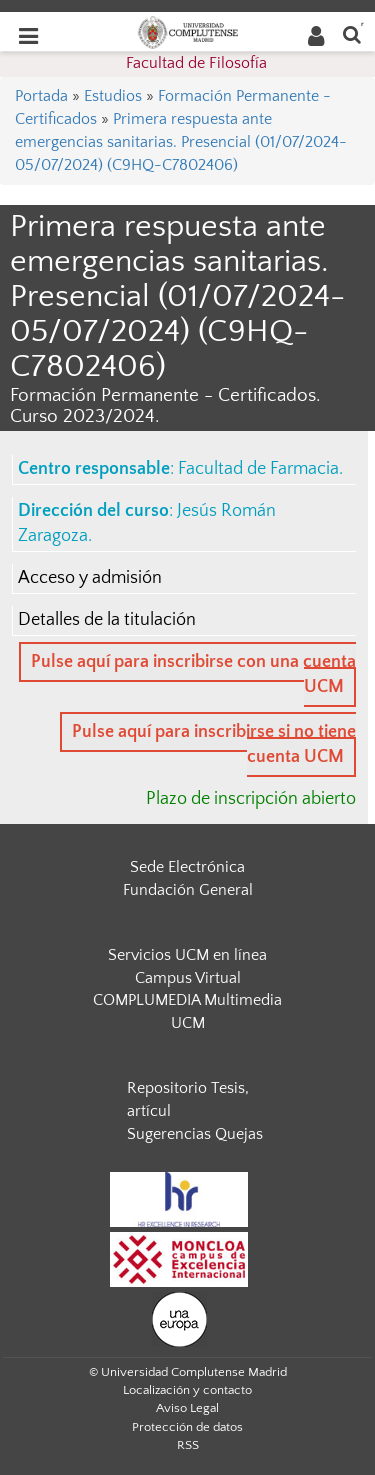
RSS (188, 1445)
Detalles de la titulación (107, 620)
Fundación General (188, 890)
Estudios (113, 96)
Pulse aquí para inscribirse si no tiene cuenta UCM (214, 744)
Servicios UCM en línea (187, 955)
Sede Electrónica (187, 867)
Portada (41, 96)
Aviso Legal (187, 1408)
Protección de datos (187, 1427)
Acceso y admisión (90, 578)
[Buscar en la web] (352, 33)
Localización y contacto (187, 1390)
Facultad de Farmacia (258, 469)
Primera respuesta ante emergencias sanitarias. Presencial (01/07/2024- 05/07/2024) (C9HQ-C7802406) (181, 142)
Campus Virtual (188, 978)
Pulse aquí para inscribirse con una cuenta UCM (193, 674)
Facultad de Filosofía (196, 63)
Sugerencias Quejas (195, 1134)
